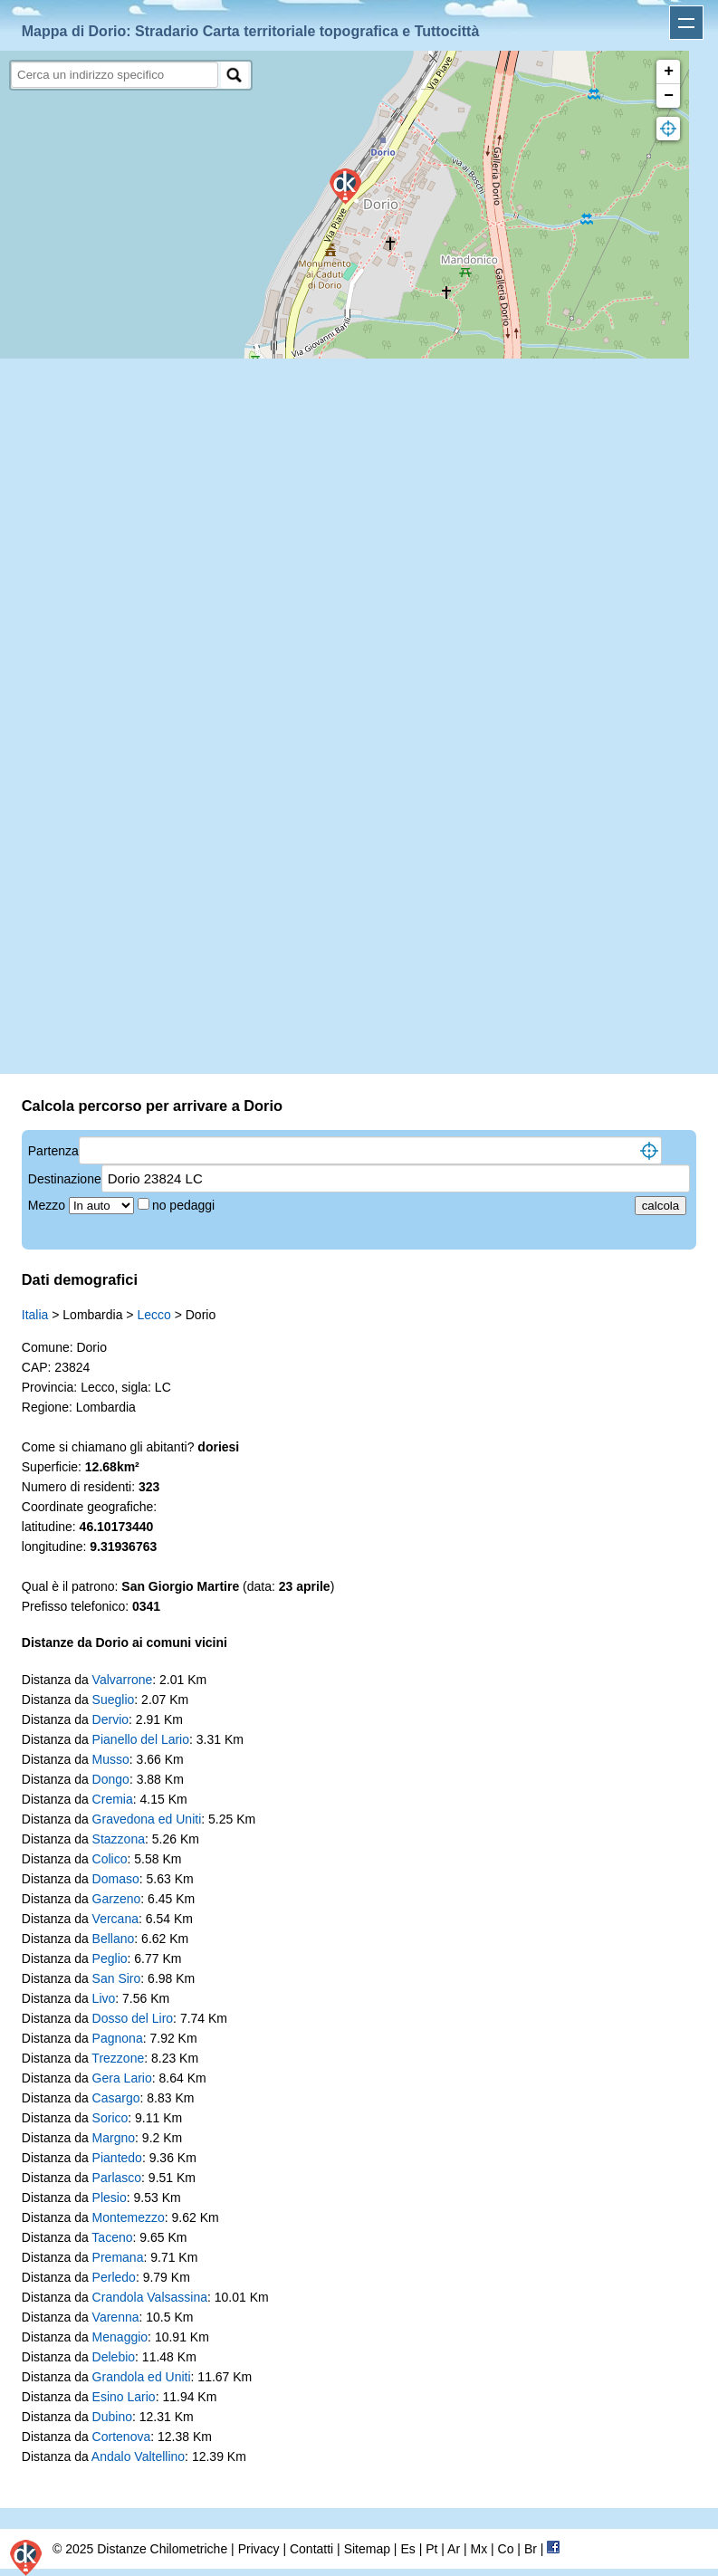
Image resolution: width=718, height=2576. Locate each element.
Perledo (114, 2277)
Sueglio (113, 1699)
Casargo (116, 2098)
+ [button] (669, 71)
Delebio (113, 2357)
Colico (110, 1859)
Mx (478, 2549)
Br (530, 2549)
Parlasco (116, 2177)
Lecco (153, 1314)
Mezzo (48, 1205)
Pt (431, 2549)
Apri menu (686, 22)
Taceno (111, 2237)
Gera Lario (122, 2078)
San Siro (116, 1978)
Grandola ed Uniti (141, 2377)
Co (506, 2549)
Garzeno (116, 1898)
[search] (114, 75)
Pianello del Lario (140, 1739)
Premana (118, 2257)
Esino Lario (124, 2396)
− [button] (669, 96)
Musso (110, 1759)
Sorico (110, 2118)
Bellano (113, 1938)
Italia (35, 1314)
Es (407, 2549)
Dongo (110, 1779)
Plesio (109, 2197)
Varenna (115, 2317)
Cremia (112, 1799)
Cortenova (121, 2436)
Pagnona (117, 2038)
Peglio (110, 1958)
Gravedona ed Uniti (147, 1819)
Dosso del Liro (133, 2018)
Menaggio (120, 2337)
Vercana (115, 1918)
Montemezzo (128, 2217)
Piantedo (117, 2157)
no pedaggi (185, 1205)
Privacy (259, 2549)
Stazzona (118, 1839)
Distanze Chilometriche (162, 2549)
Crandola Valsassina (149, 2297)
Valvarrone (122, 1679)
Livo (104, 1998)
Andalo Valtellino (138, 2456)
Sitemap (367, 2549)
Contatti (311, 2549)
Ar (453, 2549)
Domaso (115, 1879)
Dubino (112, 2416)
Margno (113, 2138)
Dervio (110, 1719)
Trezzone (117, 2058)
